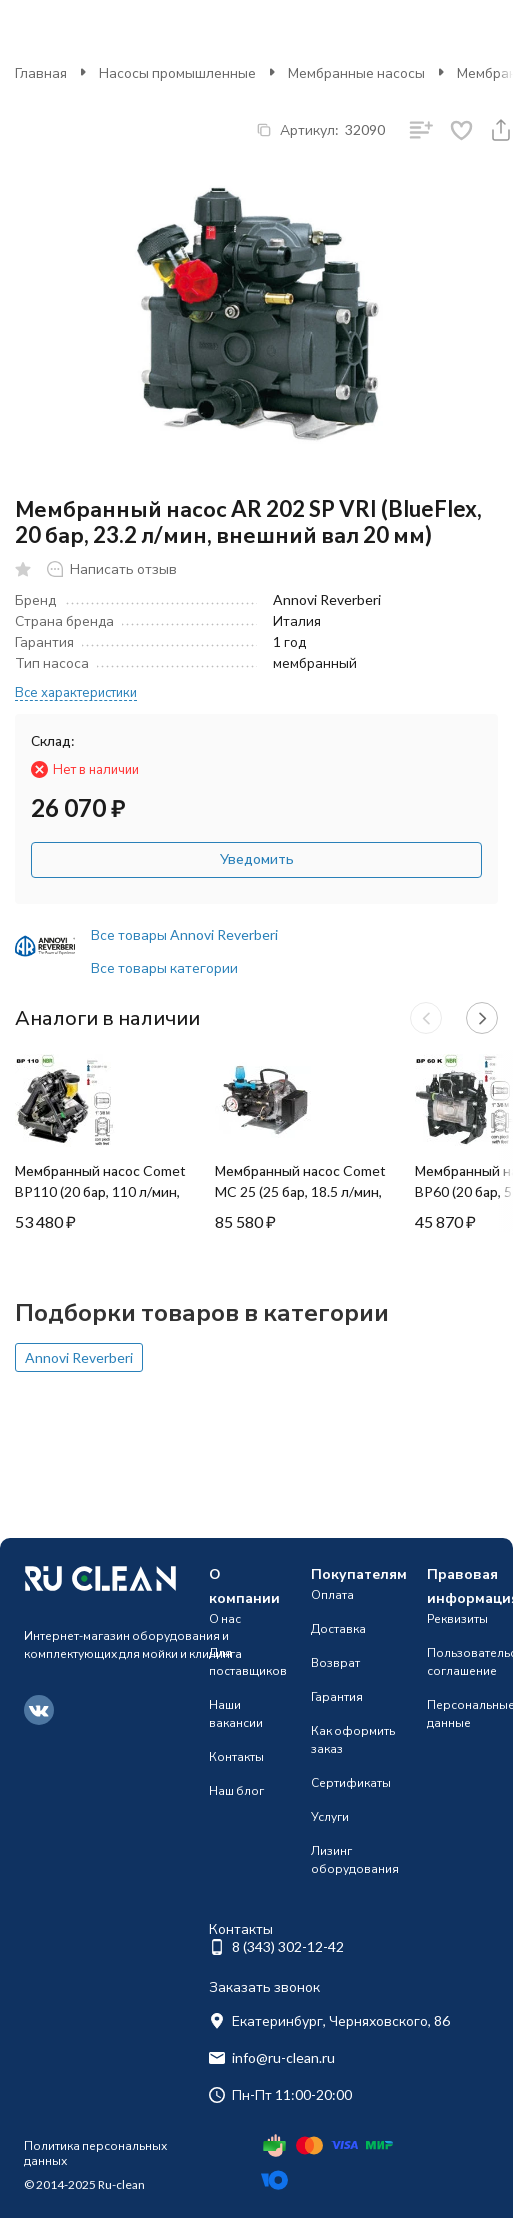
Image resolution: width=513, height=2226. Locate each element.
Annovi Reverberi (79, 1357)
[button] (426, 1018)
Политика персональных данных (95, 2152)
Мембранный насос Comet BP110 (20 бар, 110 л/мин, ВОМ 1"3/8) (100, 1191)
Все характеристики (76, 692)
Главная (41, 72)
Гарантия (337, 1696)
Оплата (332, 1594)
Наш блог (236, 1790)
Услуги (330, 1816)
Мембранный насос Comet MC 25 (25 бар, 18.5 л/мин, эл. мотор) (300, 1191)
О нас (225, 1618)
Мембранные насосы (356, 72)
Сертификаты (351, 1782)
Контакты (236, 1756)
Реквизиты (457, 1618)
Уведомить (257, 858)
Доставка (338, 1628)
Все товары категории (164, 967)
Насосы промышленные (177, 72)
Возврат (335, 1662)
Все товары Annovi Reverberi (184, 934)
